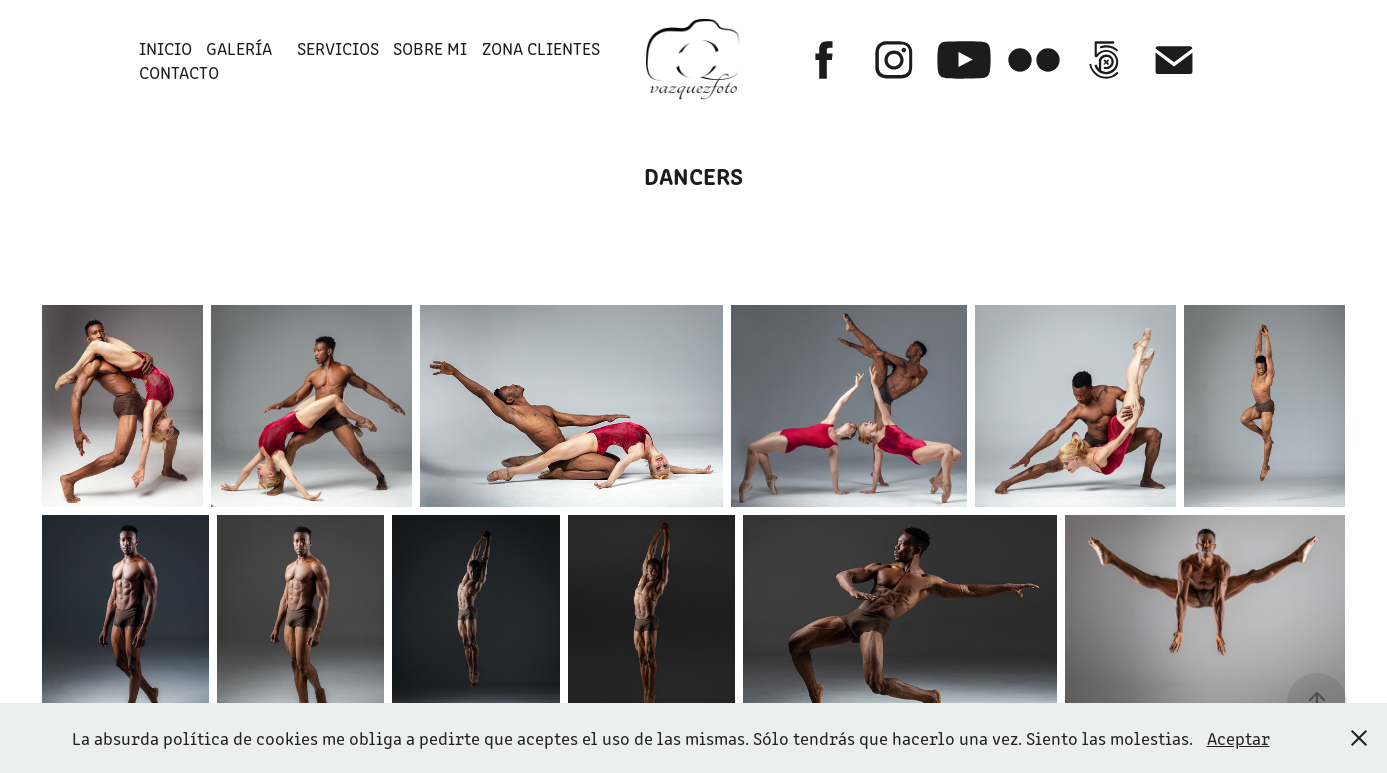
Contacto (179, 72)
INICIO (165, 48)
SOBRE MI (430, 48)
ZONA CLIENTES (541, 48)
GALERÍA (239, 48)
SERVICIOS (338, 48)
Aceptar (1238, 738)
